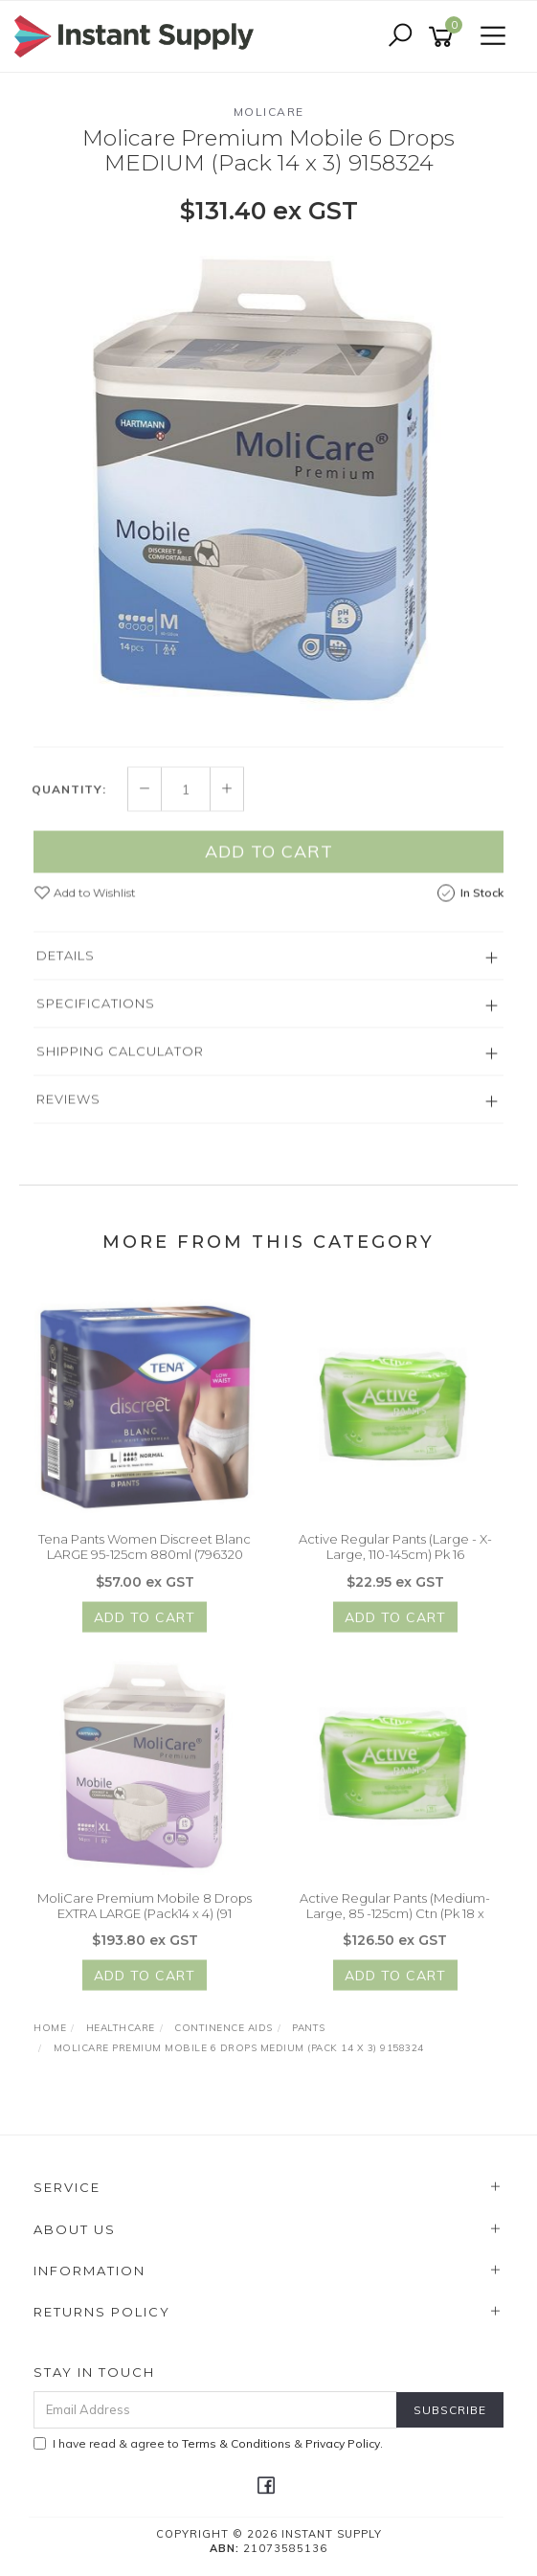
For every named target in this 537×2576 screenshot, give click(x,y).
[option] (268, 482)
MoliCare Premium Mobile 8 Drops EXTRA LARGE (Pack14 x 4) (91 (144, 1913)
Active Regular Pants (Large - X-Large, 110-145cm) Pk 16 (395, 1554)
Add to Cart (269, 859)
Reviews (68, 1107)
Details (65, 963)
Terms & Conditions (236, 2443)
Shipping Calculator (120, 1059)
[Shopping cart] (444, 37)
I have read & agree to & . (208, 2443)
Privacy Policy (342, 2443)
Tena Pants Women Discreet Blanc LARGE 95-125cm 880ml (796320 (144, 1554)
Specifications (95, 1011)
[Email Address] (215, 2410)
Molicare (269, 111)
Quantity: (69, 796)
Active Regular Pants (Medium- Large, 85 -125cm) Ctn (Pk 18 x (395, 1913)
